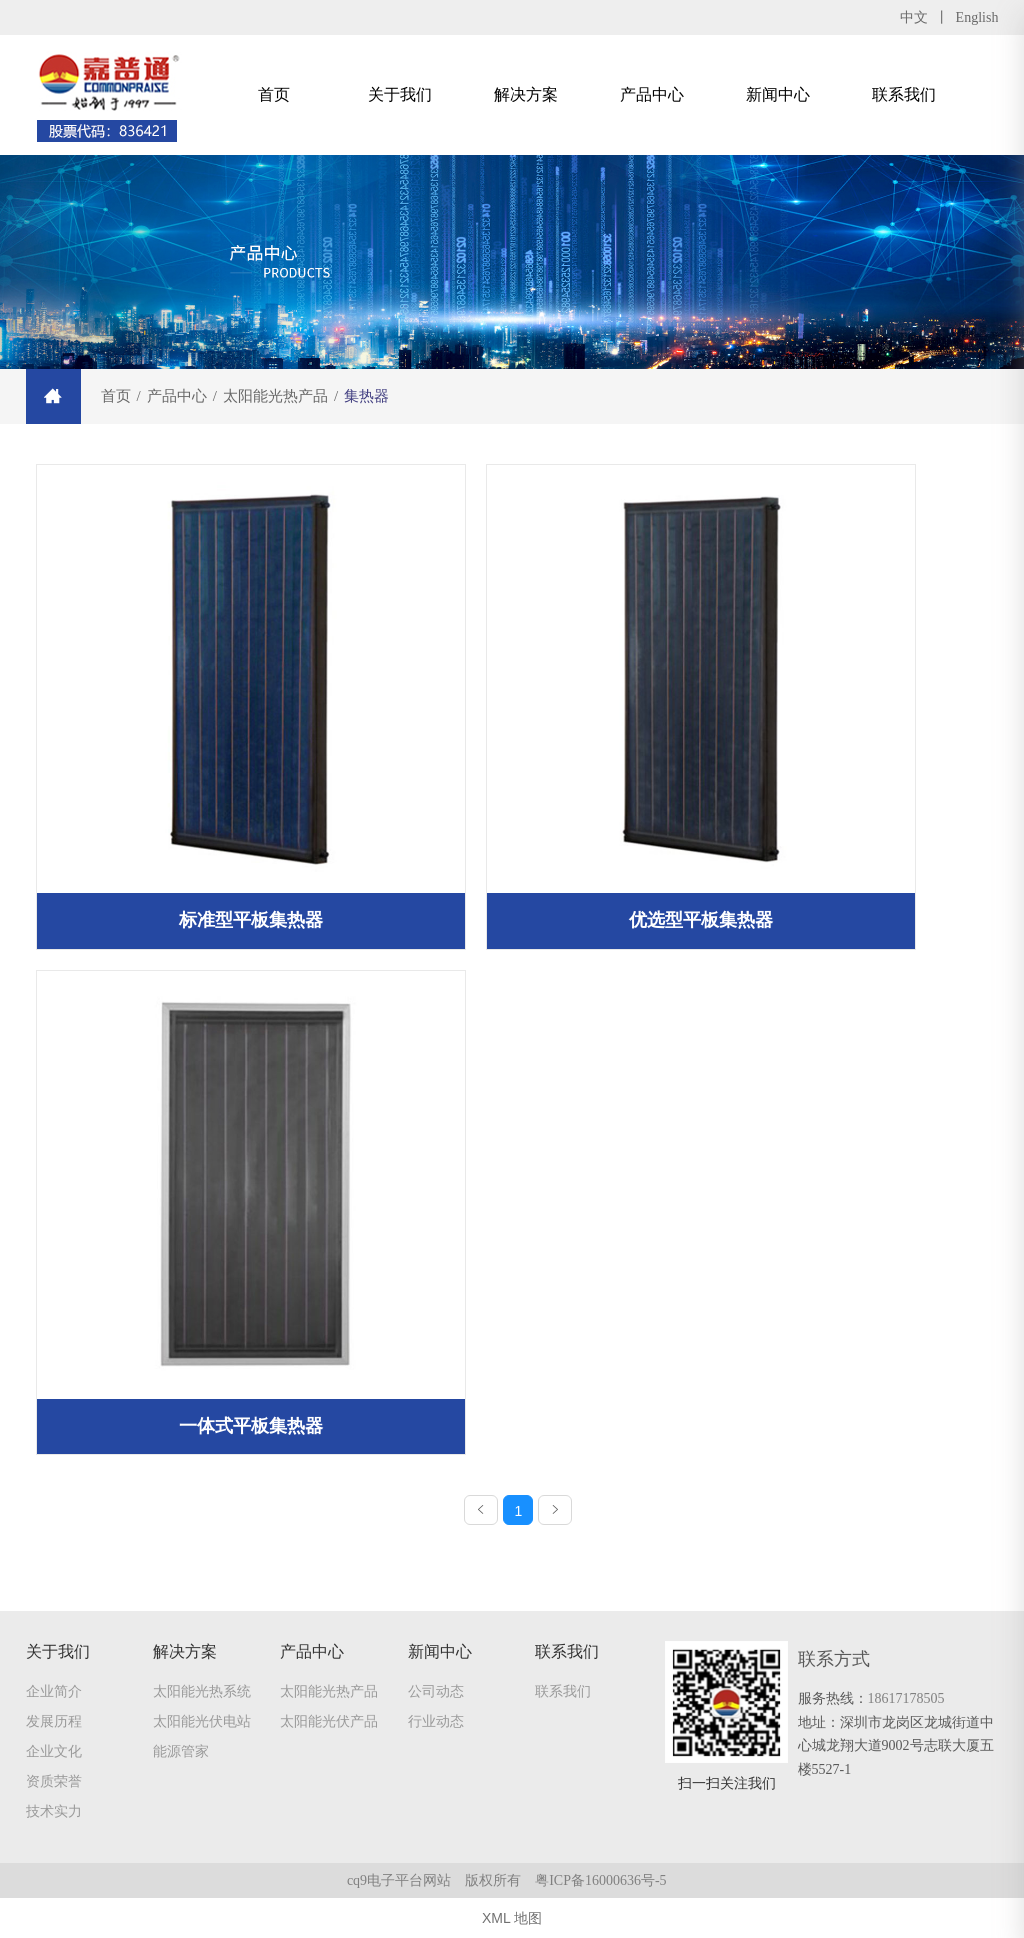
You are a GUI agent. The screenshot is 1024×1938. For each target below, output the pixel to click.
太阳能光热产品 (329, 1691)
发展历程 (54, 1721)
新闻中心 (778, 94)
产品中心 (652, 94)
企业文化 (54, 1751)
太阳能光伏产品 (329, 1721)
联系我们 (904, 94)
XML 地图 (512, 1918)
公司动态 (436, 1691)
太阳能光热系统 (202, 1691)
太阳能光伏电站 (202, 1721)
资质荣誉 (54, 1781)
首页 (274, 94)
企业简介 (54, 1691)
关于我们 (400, 94)
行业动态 (436, 1721)
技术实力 (54, 1811)
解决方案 (526, 94)
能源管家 (181, 1751)
